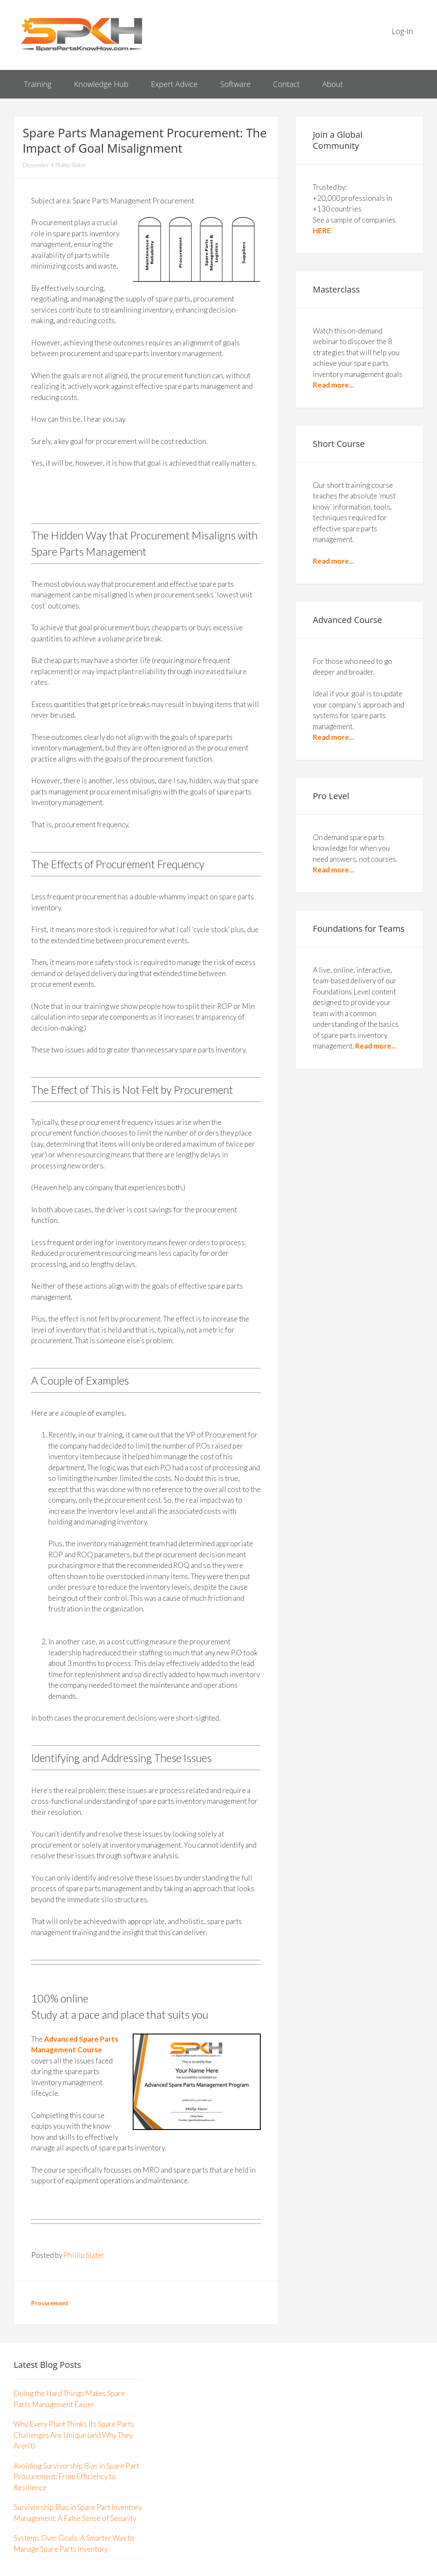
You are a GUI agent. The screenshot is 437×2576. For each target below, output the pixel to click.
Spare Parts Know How (82, 34)
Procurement (50, 2303)
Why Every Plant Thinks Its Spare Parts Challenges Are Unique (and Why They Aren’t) (74, 2435)
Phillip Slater (84, 2255)
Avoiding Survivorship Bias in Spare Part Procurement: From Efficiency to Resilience (76, 2476)
